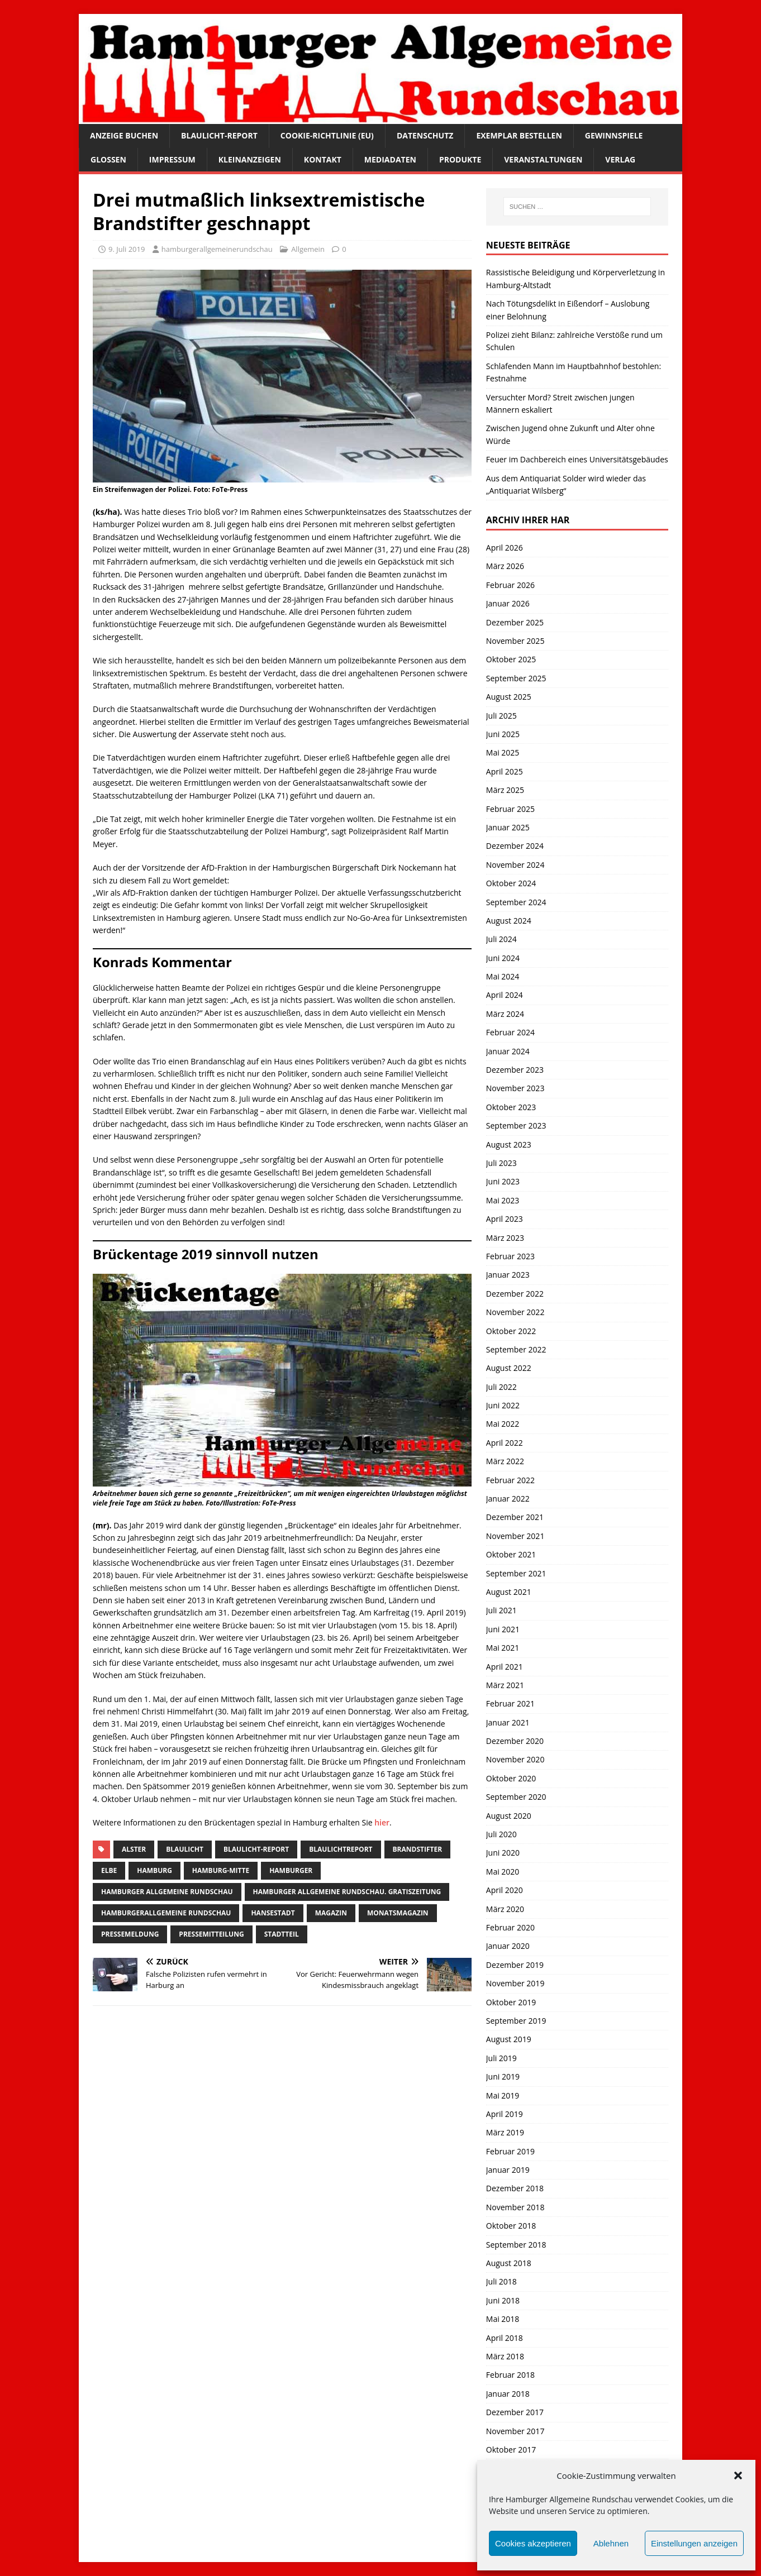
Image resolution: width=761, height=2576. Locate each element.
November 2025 (515, 640)
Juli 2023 (501, 1163)
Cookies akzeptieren (533, 2543)
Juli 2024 (501, 939)
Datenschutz (425, 135)
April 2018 (504, 2338)
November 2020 (515, 1759)
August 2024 (508, 920)
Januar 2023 (508, 1274)
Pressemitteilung (211, 1934)
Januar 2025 (508, 827)
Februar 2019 (510, 2151)
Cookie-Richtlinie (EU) (327, 135)
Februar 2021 (510, 1703)
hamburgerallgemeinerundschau (217, 249)
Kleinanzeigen (249, 159)
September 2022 (516, 1349)
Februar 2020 (510, 1927)
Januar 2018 (508, 2393)
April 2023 (504, 1218)
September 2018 (516, 2244)
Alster (134, 1849)
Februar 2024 (510, 1032)
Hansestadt (272, 1913)
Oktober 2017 (511, 2449)
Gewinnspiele (614, 135)
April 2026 (504, 547)
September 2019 (516, 2020)
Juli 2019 (501, 2058)
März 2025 (505, 790)
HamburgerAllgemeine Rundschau (166, 1913)
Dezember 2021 (515, 1517)
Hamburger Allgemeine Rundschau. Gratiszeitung (347, 1891)
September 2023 (516, 1125)
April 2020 (504, 1890)
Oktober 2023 (511, 1107)
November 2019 (515, 1983)
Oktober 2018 (511, 2225)
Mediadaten (390, 159)
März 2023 (505, 1237)
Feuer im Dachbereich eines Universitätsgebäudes (577, 459)
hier (381, 1822)
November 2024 (515, 864)
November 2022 (515, 1312)
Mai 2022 (503, 1423)
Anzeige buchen (124, 135)
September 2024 (516, 902)
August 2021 (508, 1591)
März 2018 (505, 2356)
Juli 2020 (501, 1834)
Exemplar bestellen (519, 135)
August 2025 (508, 696)
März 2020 (505, 1909)
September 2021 (516, 1573)
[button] (738, 2475)
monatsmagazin (398, 1913)
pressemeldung (130, 1934)
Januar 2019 (508, 2169)
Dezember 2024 (515, 845)
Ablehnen (611, 2543)
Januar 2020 (508, 1946)
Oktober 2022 (511, 1331)
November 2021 (515, 1536)
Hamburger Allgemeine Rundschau (167, 1891)
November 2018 (515, 2207)
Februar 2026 (510, 585)
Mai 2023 (503, 1200)
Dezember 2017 (515, 2412)
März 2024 (505, 1014)
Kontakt (322, 159)
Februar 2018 (510, 2374)
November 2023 (515, 1088)
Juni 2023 (503, 1181)
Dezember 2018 (515, 2188)
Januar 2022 (508, 1498)
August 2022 (508, 1368)
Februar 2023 (510, 1256)
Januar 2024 (508, 1051)
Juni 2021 (503, 1629)
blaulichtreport (340, 1849)
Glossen (108, 159)
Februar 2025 (510, 809)
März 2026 (505, 566)
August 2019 (508, 2039)
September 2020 (516, 1796)
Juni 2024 (503, 958)
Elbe (109, 1870)
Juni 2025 (503, 734)
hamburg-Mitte (220, 1870)
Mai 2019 (503, 2095)
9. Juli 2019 (126, 249)
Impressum (172, 159)
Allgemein (308, 249)
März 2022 (505, 1461)
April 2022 (504, 1442)
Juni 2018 (503, 2300)
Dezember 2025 (515, 622)
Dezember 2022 (515, 1293)
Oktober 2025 (511, 659)
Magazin (331, 1913)
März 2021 (505, 1685)
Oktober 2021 (511, 1554)
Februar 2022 (510, 1480)
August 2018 (508, 2263)
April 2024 (504, 995)
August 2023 (508, 1144)
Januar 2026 (508, 603)
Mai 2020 (503, 1871)
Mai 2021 (503, 1647)
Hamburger (290, 1870)
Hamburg (154, 1870)
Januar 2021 (508, 1722)
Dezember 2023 (515, 1069)
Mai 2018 (503, 2319)
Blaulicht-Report (219, 135)
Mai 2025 (503, 752)
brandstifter (418, 1849)
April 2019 (504, 2114)
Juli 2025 (501, 715)
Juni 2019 (503, 2076)
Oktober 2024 (511, 883)
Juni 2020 (503, 1852)
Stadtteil (281, 1934)
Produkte (460, 159)
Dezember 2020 (515, 1741)
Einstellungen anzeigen (694, 2543)
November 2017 (515, 2431)
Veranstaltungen (543, 159)
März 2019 (505, 2132)
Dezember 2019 (515, 1965)
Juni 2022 (503, 1405)
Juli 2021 (501, 1610)
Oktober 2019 (511, 2002)
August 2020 (508, 1815)
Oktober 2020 (511, 1778)
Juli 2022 (501, 1387)
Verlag (620, 159)
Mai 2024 (503, 976)
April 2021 (504, 1666)
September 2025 (516, 678)
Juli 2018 (501, 2281)
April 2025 (504, 771)
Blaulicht (184, 1849)
